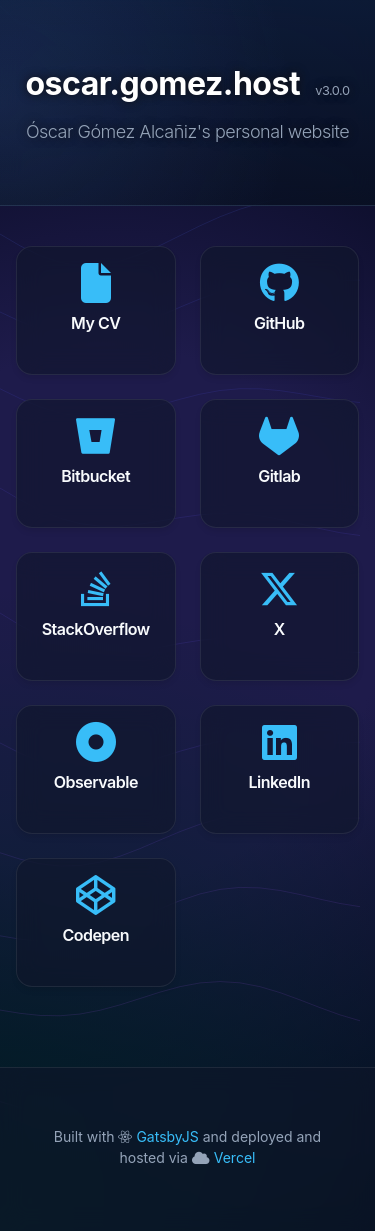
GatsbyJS (160, 1136)
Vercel (224, 1157)
